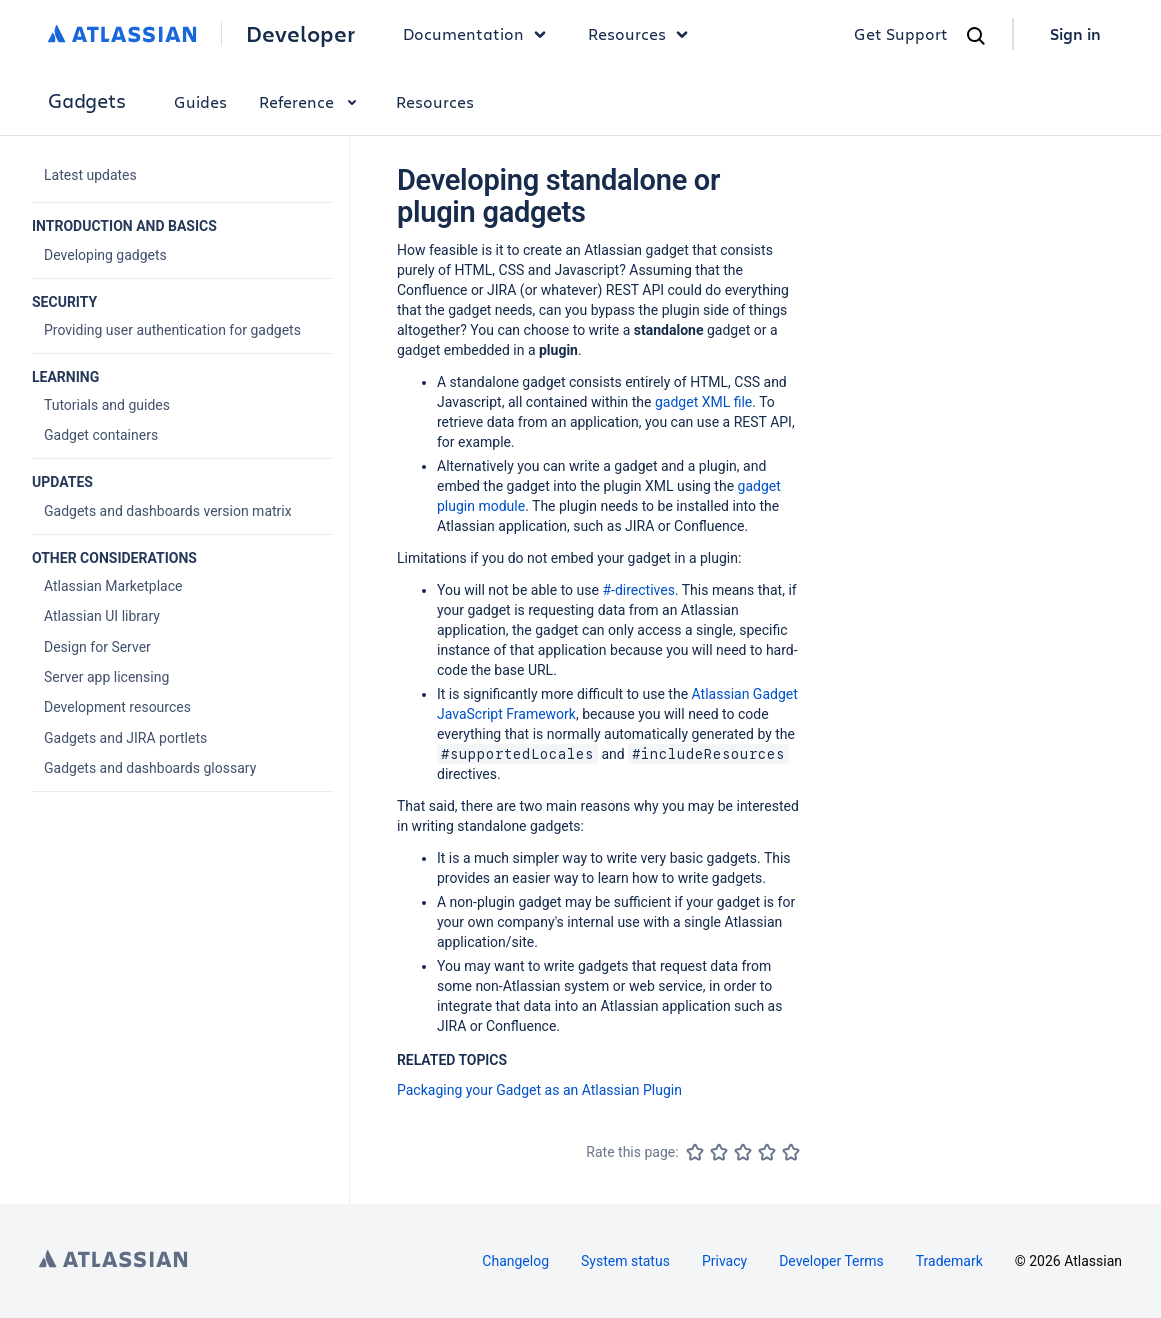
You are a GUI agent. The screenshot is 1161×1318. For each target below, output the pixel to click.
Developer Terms (831, 1261)
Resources (435, 101)
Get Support (901, 33)
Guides (200, 101)
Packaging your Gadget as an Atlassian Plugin (539, 1090)
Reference (311, 101)
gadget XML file (703, 402)
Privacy (724, 1261)
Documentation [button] (479, 34)
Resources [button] (643, 34)
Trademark (949, 1261)
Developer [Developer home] (300, 34)
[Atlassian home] (122, 34)
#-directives (638, 590)
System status (625, 1261)
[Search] (976, 36)
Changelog (515, 1261)
